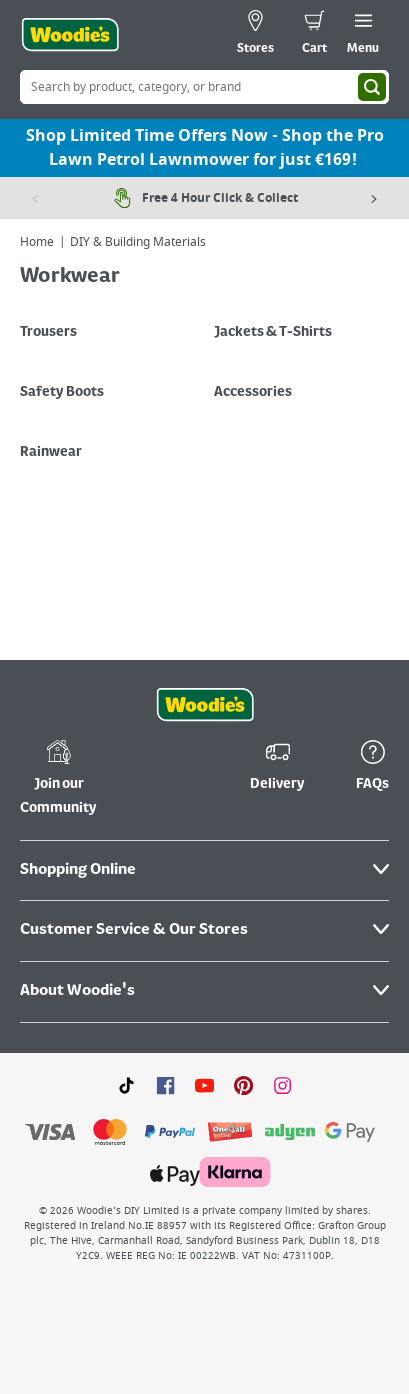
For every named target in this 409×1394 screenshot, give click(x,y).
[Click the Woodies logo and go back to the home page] (70, 35)
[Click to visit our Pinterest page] (243, 1085)
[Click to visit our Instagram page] (282, 1085)
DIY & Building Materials (138, 242)
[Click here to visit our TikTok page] (126, 1085)
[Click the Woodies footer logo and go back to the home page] (205, 705)
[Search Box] (204, 87)
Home (37, 242)
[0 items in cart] (314, 35)
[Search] (372, 87)
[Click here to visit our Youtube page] (204, 1085)
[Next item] (374, 198)
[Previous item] (35, 198)
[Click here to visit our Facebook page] (165, 1085)
